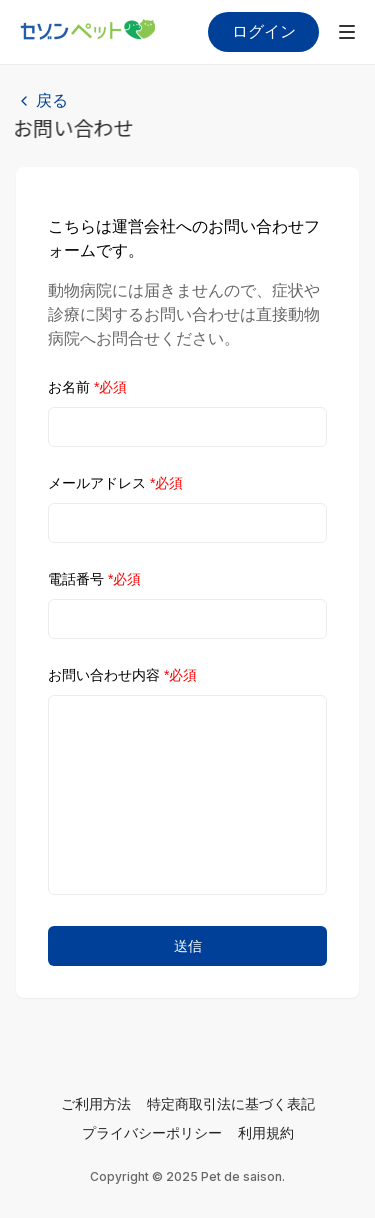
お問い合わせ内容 (122, 675)
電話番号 (94, 579)
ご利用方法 (96, 1104)
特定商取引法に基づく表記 (231, 1104)
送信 (188, 946)
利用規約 (266, 1133)
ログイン (264, 31)
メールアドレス (115, 483)
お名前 (87, 387)
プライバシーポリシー (152, 1133)
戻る (52, 100)
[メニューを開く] (347, 32)
